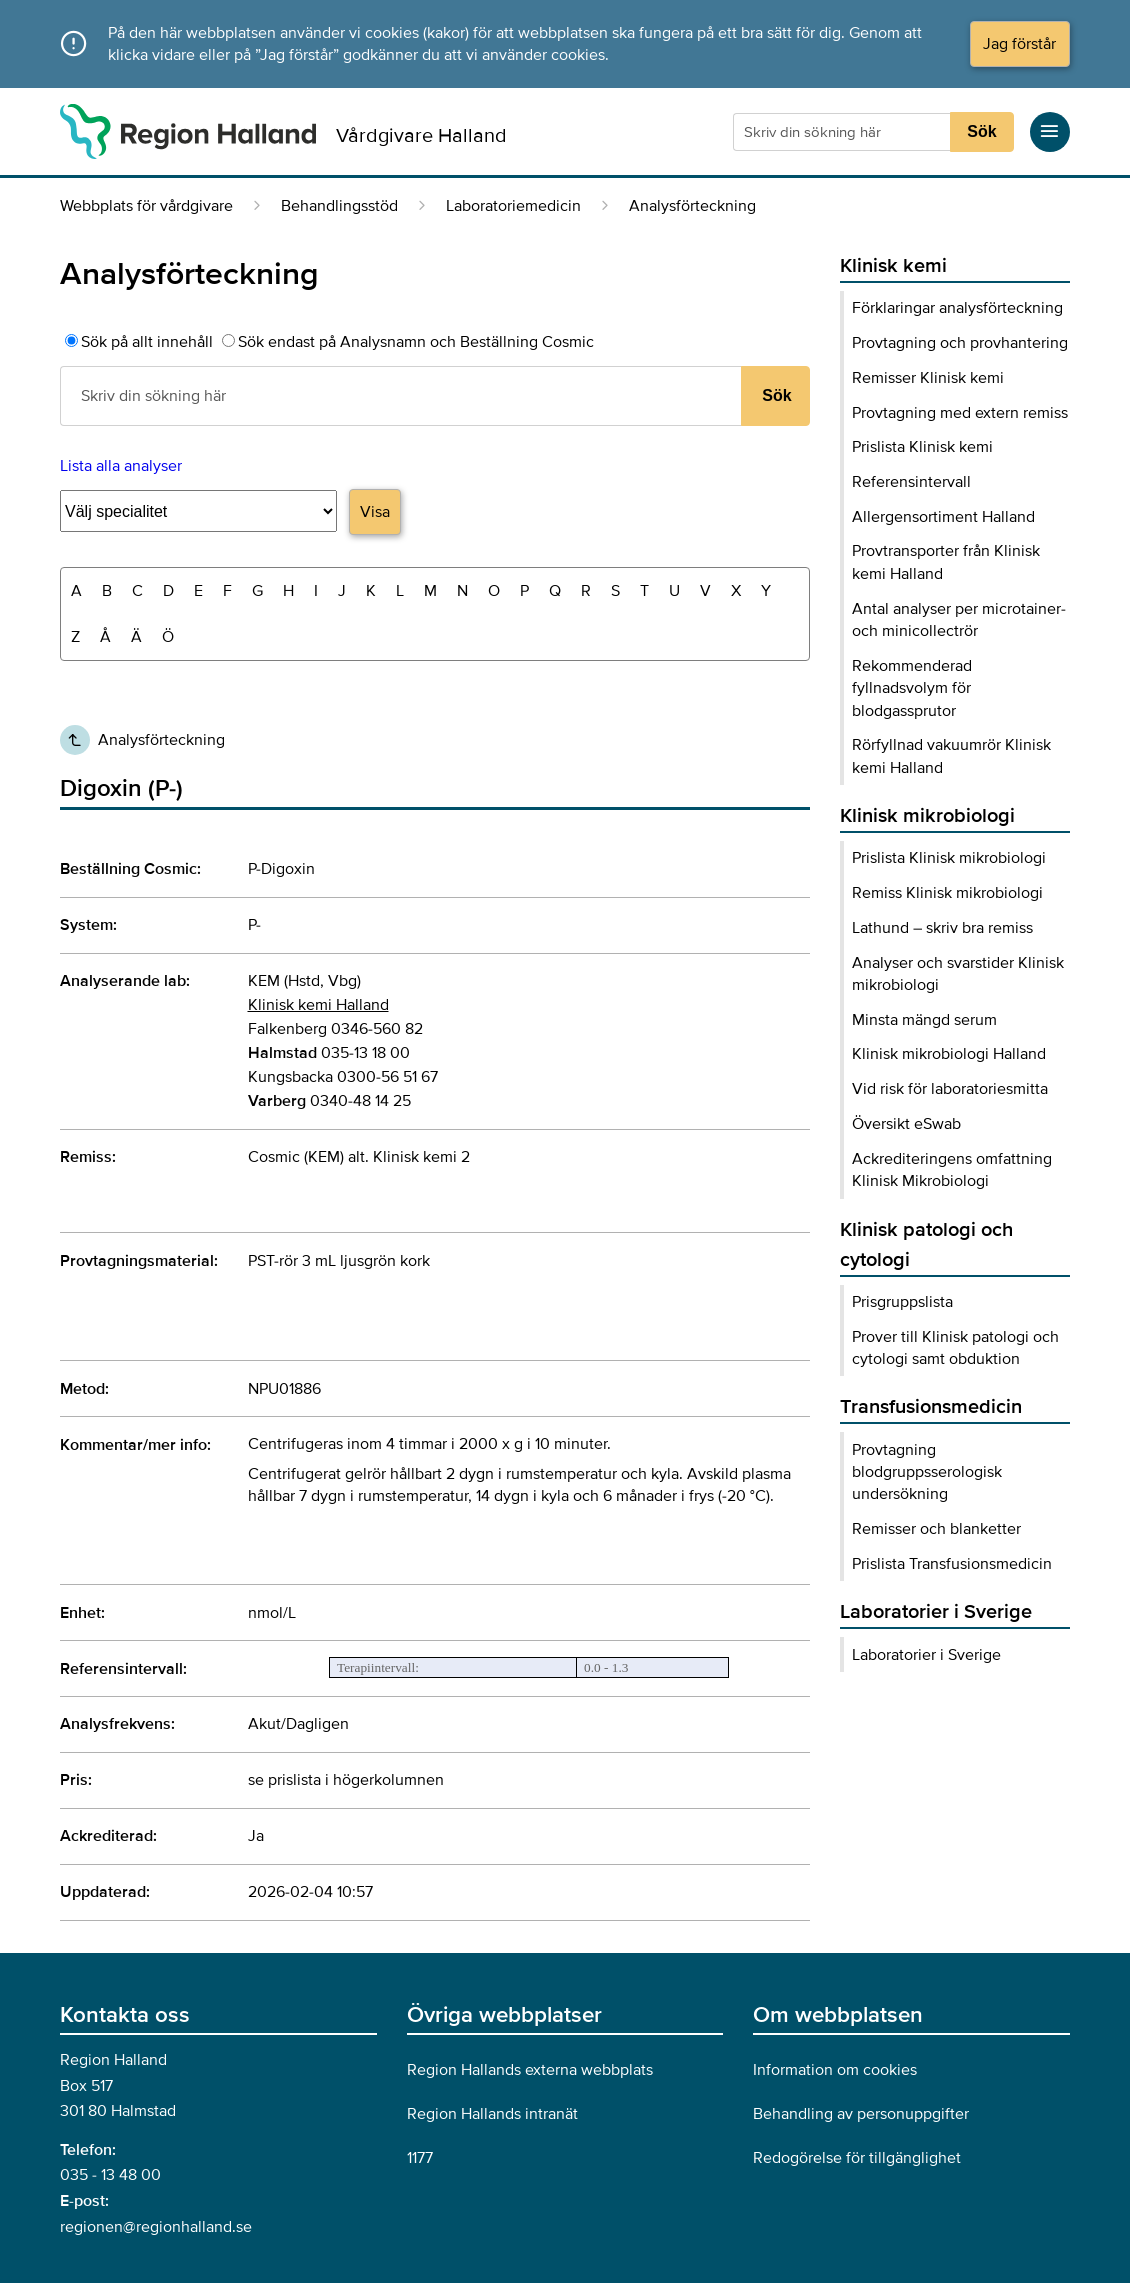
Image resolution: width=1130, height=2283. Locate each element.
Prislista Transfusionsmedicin (952, 1564)
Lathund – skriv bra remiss (942, 928)
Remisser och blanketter (936, 1529)
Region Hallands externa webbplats (530, 2070)
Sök (776, 395)
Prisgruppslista (902, 1302)
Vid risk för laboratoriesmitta (950, 1089)
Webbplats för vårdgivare (146, 206)
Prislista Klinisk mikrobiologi (949, 858)
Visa (375, 512)
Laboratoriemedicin (513, 206)
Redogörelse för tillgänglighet (857, 2158)
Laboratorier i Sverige (926, 1655)
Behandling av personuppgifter (861, 2114)
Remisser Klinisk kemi (928, 378)
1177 (420, 2158)
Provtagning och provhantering (960, 343)
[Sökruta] (844, 132)
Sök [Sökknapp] (981, 131)
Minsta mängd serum (924, 1020)
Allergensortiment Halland (943, 517)
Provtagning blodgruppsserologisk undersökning (927, 1472)
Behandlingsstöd (339, 206)
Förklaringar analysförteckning (957, 308)
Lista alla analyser (121, 466)
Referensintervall (911, 482)
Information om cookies (835, 2070)
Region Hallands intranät (492, 2114)
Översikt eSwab (906, 1124)
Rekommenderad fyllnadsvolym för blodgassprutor (912, 688)
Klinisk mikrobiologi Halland (949, 1054)
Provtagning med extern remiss (960, 413)
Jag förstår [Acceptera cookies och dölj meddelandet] (1019, 44)
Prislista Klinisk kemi (922, 447)
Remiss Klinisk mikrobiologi (947, 893)
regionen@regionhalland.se (156, 2227)
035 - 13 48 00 (110, 2175)
